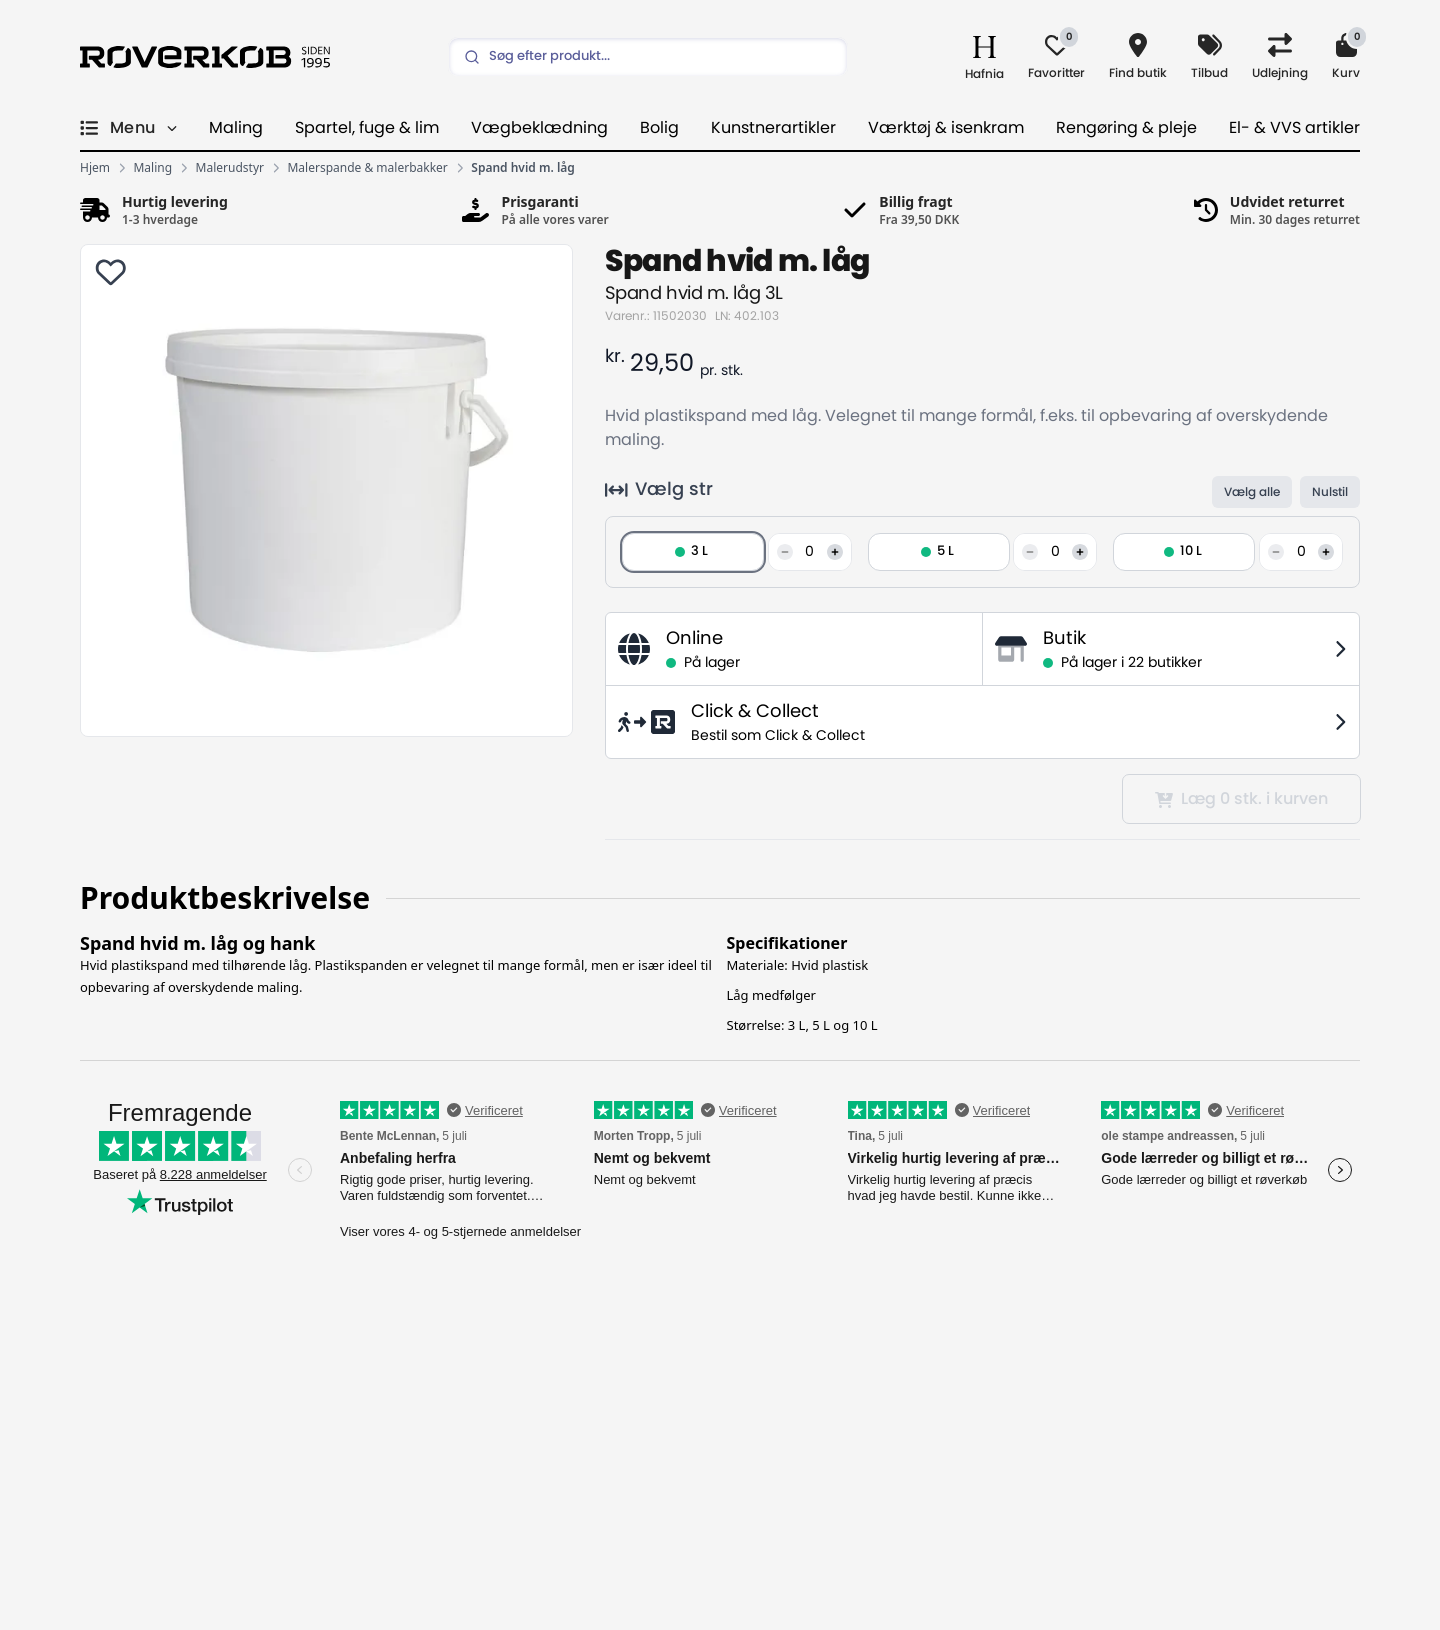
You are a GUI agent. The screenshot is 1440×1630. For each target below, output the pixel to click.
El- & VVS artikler (1294, 128)
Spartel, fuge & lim (367, 128)
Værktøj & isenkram (946, 128)
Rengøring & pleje (1126, 128)
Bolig (659, 128)
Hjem (95, 168)
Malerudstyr (230, 168)
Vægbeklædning (539, 128)
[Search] (648, 57)
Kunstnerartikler (773, 128)
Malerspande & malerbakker (367, 168)
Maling (236, 128)
